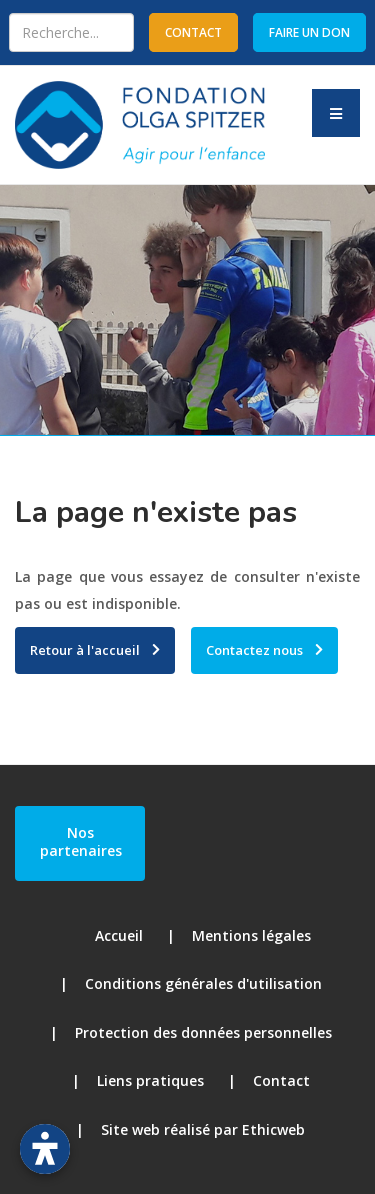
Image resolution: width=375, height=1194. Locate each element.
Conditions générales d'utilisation (203, 983)
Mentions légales (251, 935)
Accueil (119, 935)
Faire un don (309, 32)
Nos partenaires (81, 841)
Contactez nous (254, 650)
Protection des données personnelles (203, 1032)
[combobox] (71, 32)
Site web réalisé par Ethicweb (203, 1129)
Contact (281, 1080)
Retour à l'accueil (85, 650)
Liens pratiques (150, 1080)
